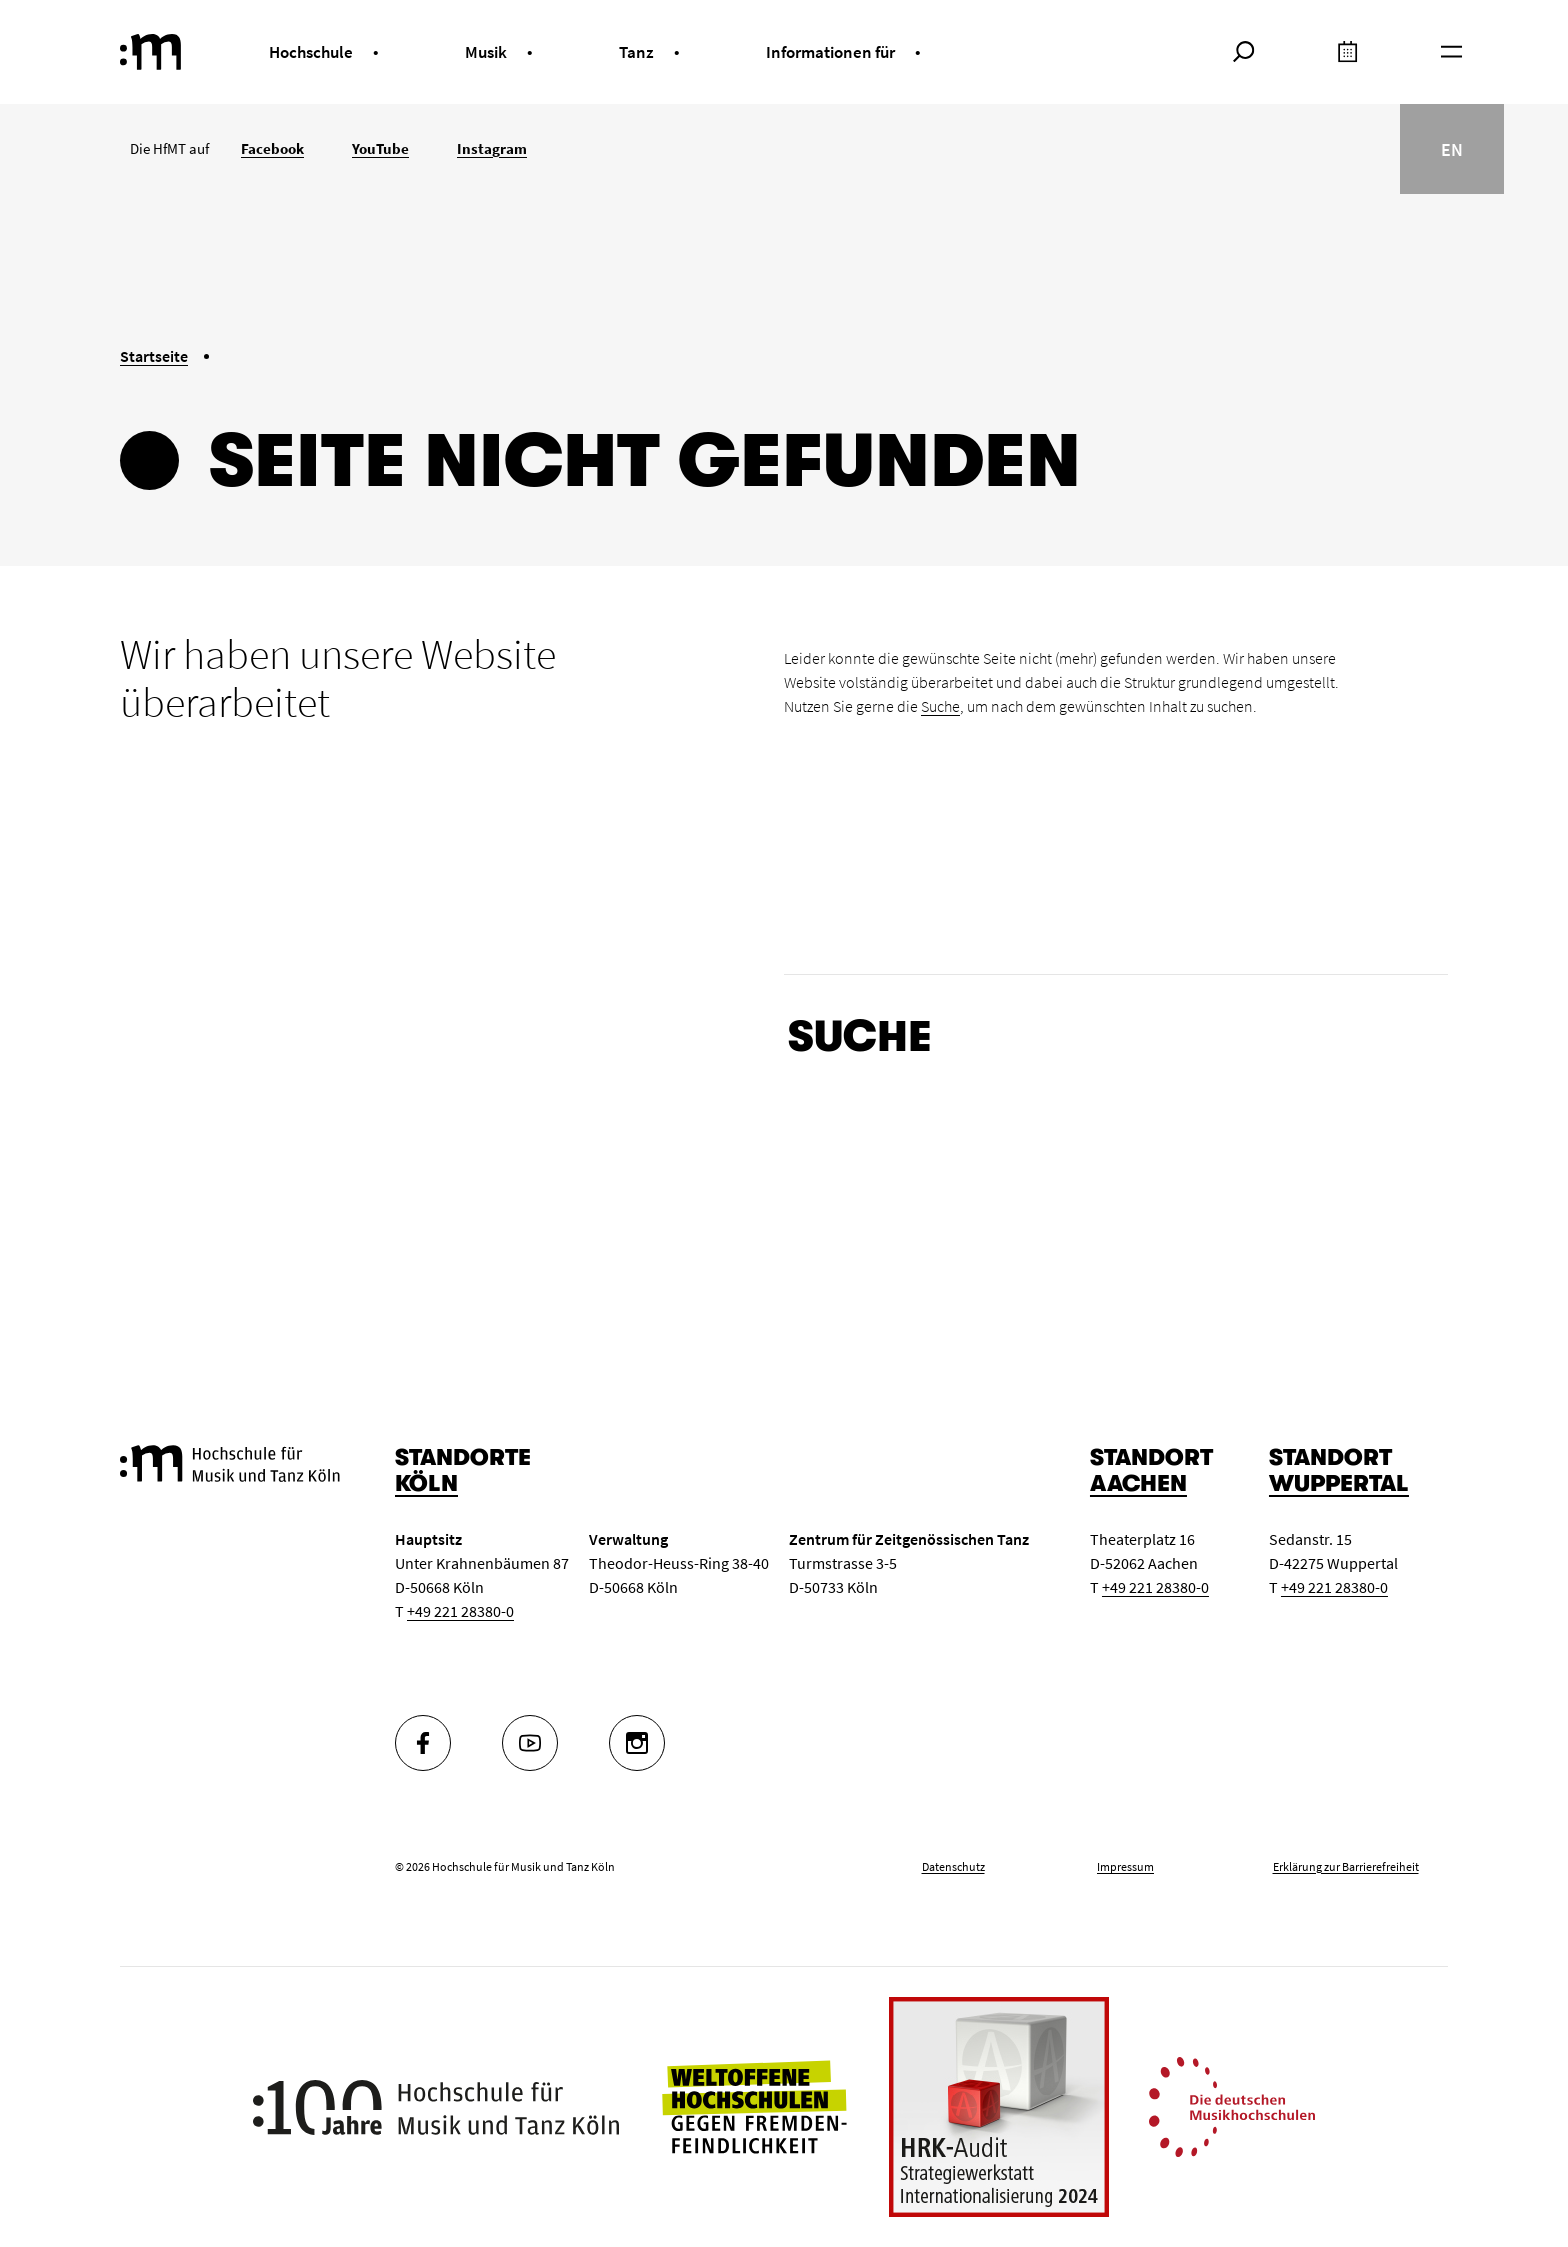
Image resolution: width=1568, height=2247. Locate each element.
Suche (940, 706)
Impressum (1125, 1866)
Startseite (154, 356)
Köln (426, 1483)
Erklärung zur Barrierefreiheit (1346, 1866)
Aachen (1138, 1483)
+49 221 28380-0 (460, 1611)
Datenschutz (953, 1866)
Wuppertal (1339, 1483)
